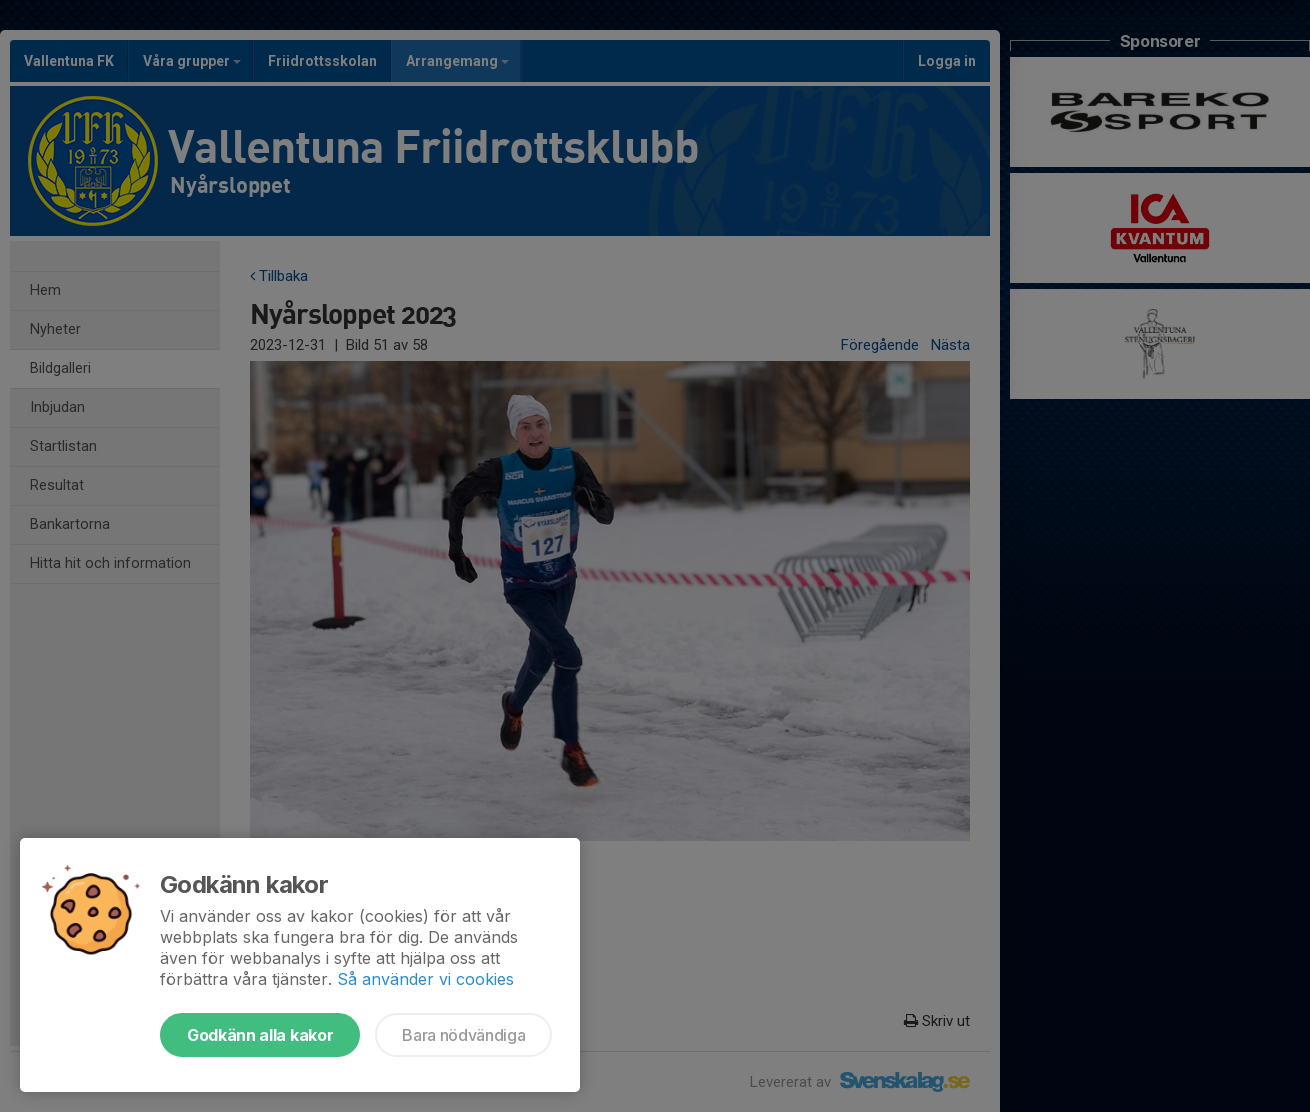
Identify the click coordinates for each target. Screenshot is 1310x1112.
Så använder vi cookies (425, 979)
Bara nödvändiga (463, 1035)
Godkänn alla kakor (260, 1035)
